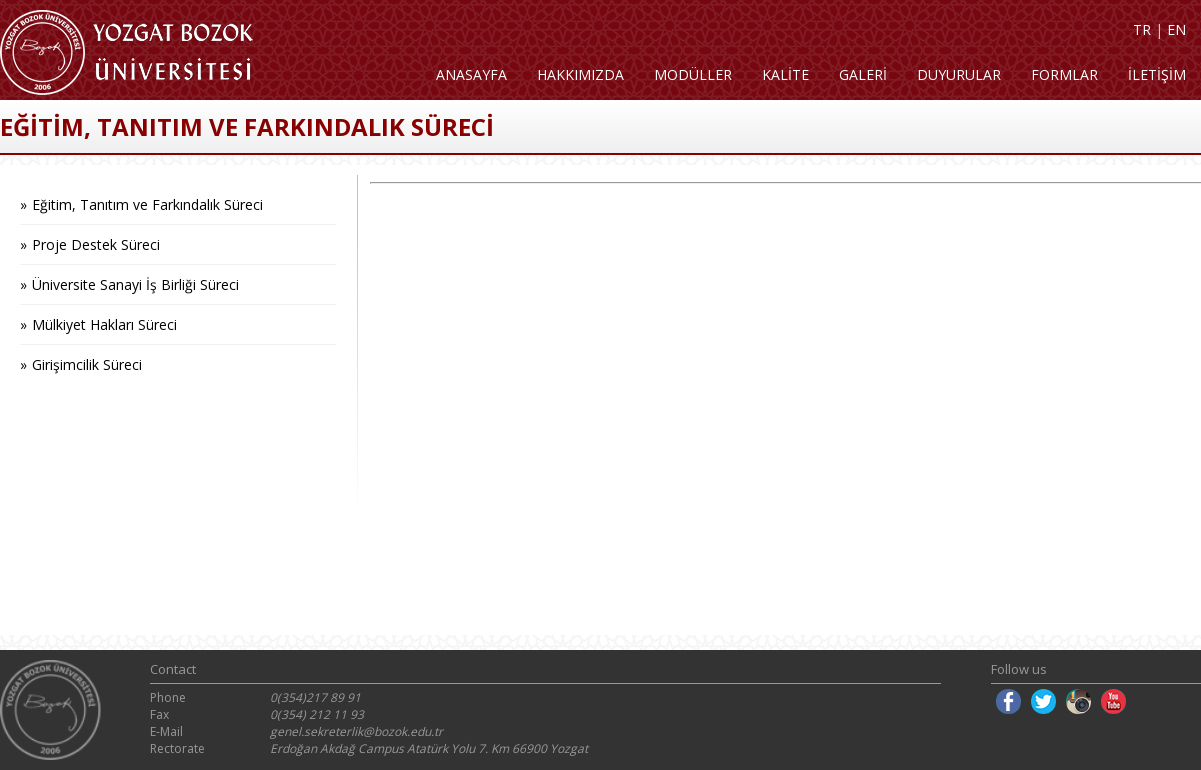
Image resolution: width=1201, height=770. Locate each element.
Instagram (1078, 701)
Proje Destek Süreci (96, 244)
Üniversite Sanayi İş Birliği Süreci (135, 284)
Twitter (1043, 701)
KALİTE (785, 74)
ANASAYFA (471, 74)
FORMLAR (1064, 74)
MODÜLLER (693, 74)
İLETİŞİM (1157, 74)
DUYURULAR (959, 74)
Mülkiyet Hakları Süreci (104, 324)
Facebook (1008, 701)
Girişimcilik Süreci (87, 364)
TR (1142, 29)
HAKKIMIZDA (580, 74)
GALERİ (863, 74)
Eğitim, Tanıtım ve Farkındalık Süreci (147, 204)
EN (1176, 29)
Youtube (1113, 701)
